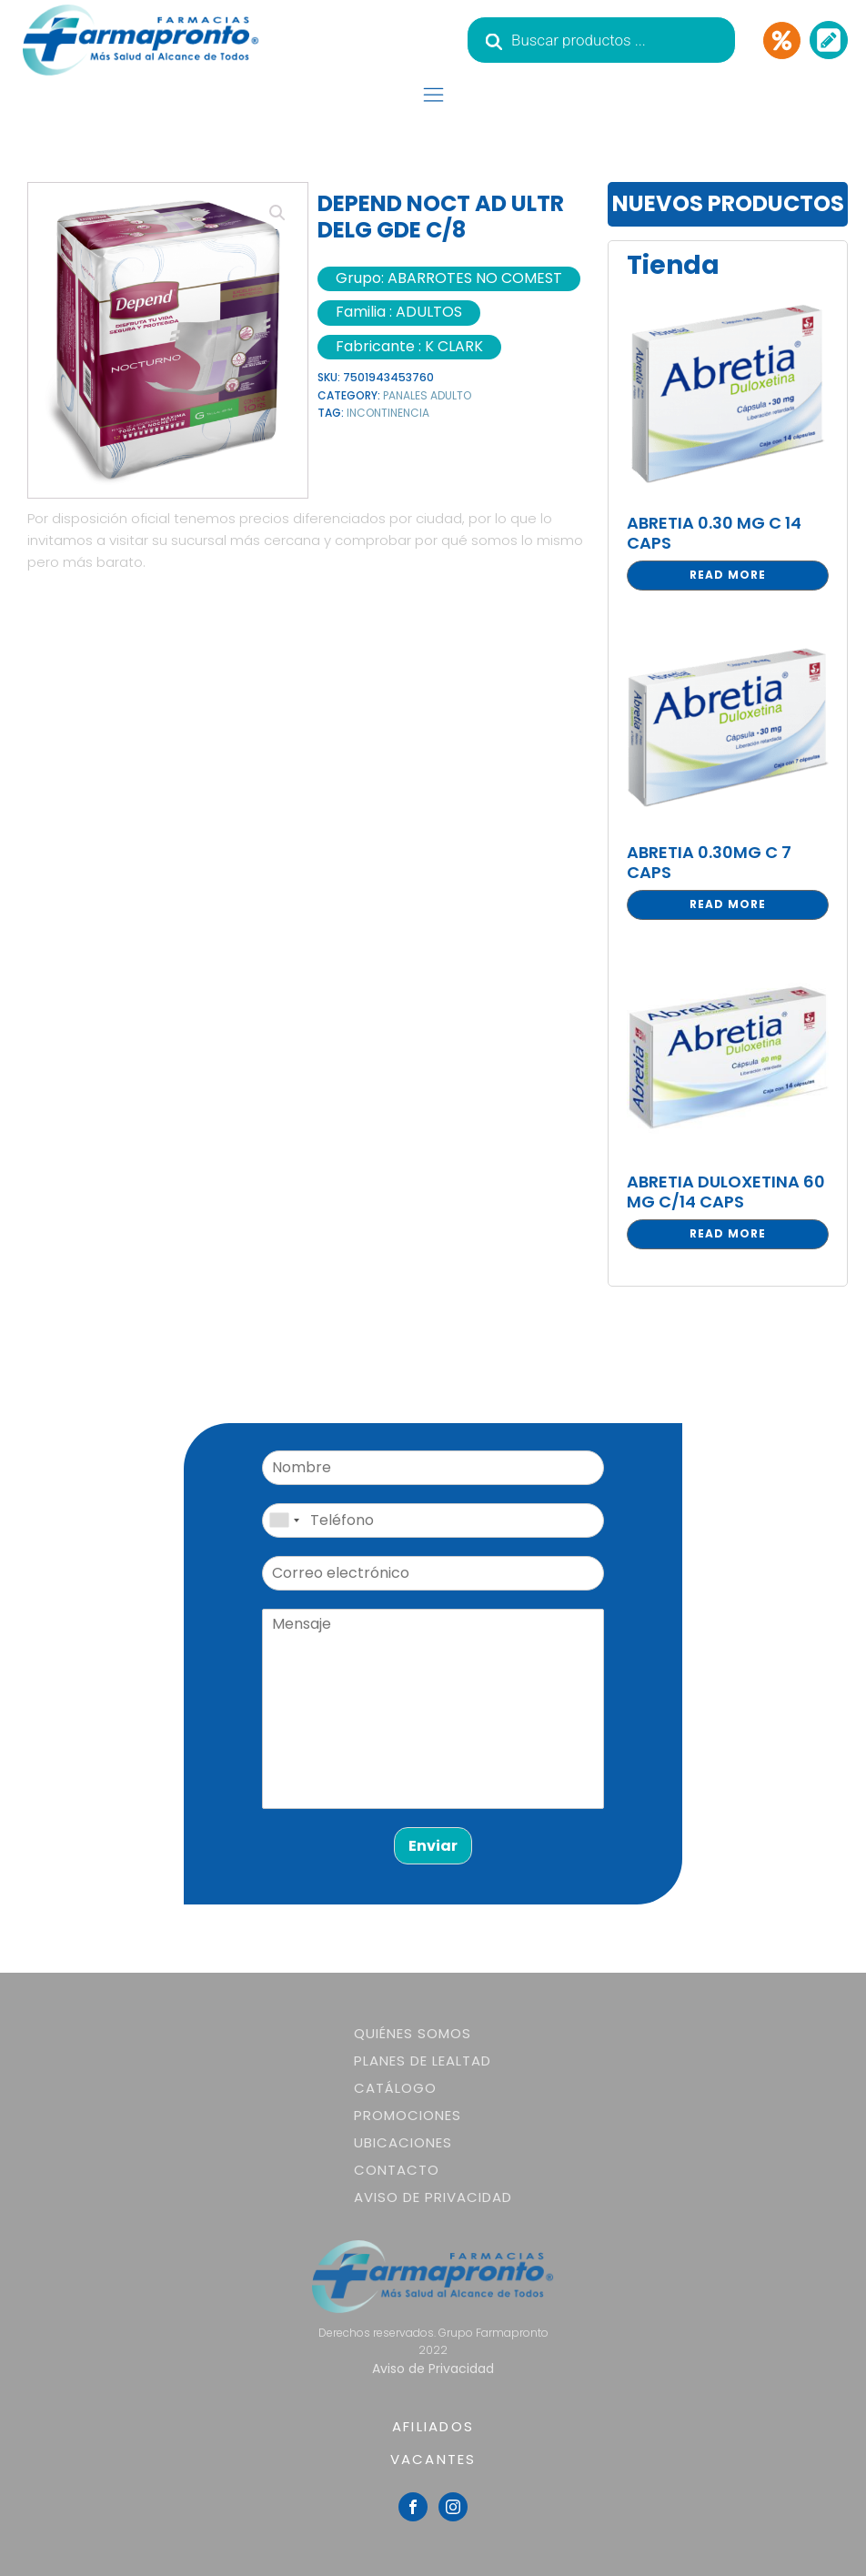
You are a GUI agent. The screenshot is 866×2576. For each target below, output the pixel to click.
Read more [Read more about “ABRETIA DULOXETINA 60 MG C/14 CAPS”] (728, 1233)
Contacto (396, 2169)
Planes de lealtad (422, 2060)
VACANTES (433, 2459)
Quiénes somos (412, 2033)
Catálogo (395, 2087)
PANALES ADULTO (427, 395)
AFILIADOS (433, 2426)
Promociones (407, 2115)
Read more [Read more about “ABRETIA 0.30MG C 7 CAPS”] (728, 904)
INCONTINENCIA (388, 412)
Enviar (433, 1845)
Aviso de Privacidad (433, 2197)
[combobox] (284, 1520)
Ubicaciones (403, 2142)
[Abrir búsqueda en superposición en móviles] (601, 40)
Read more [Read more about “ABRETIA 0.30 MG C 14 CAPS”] (728, 574)
